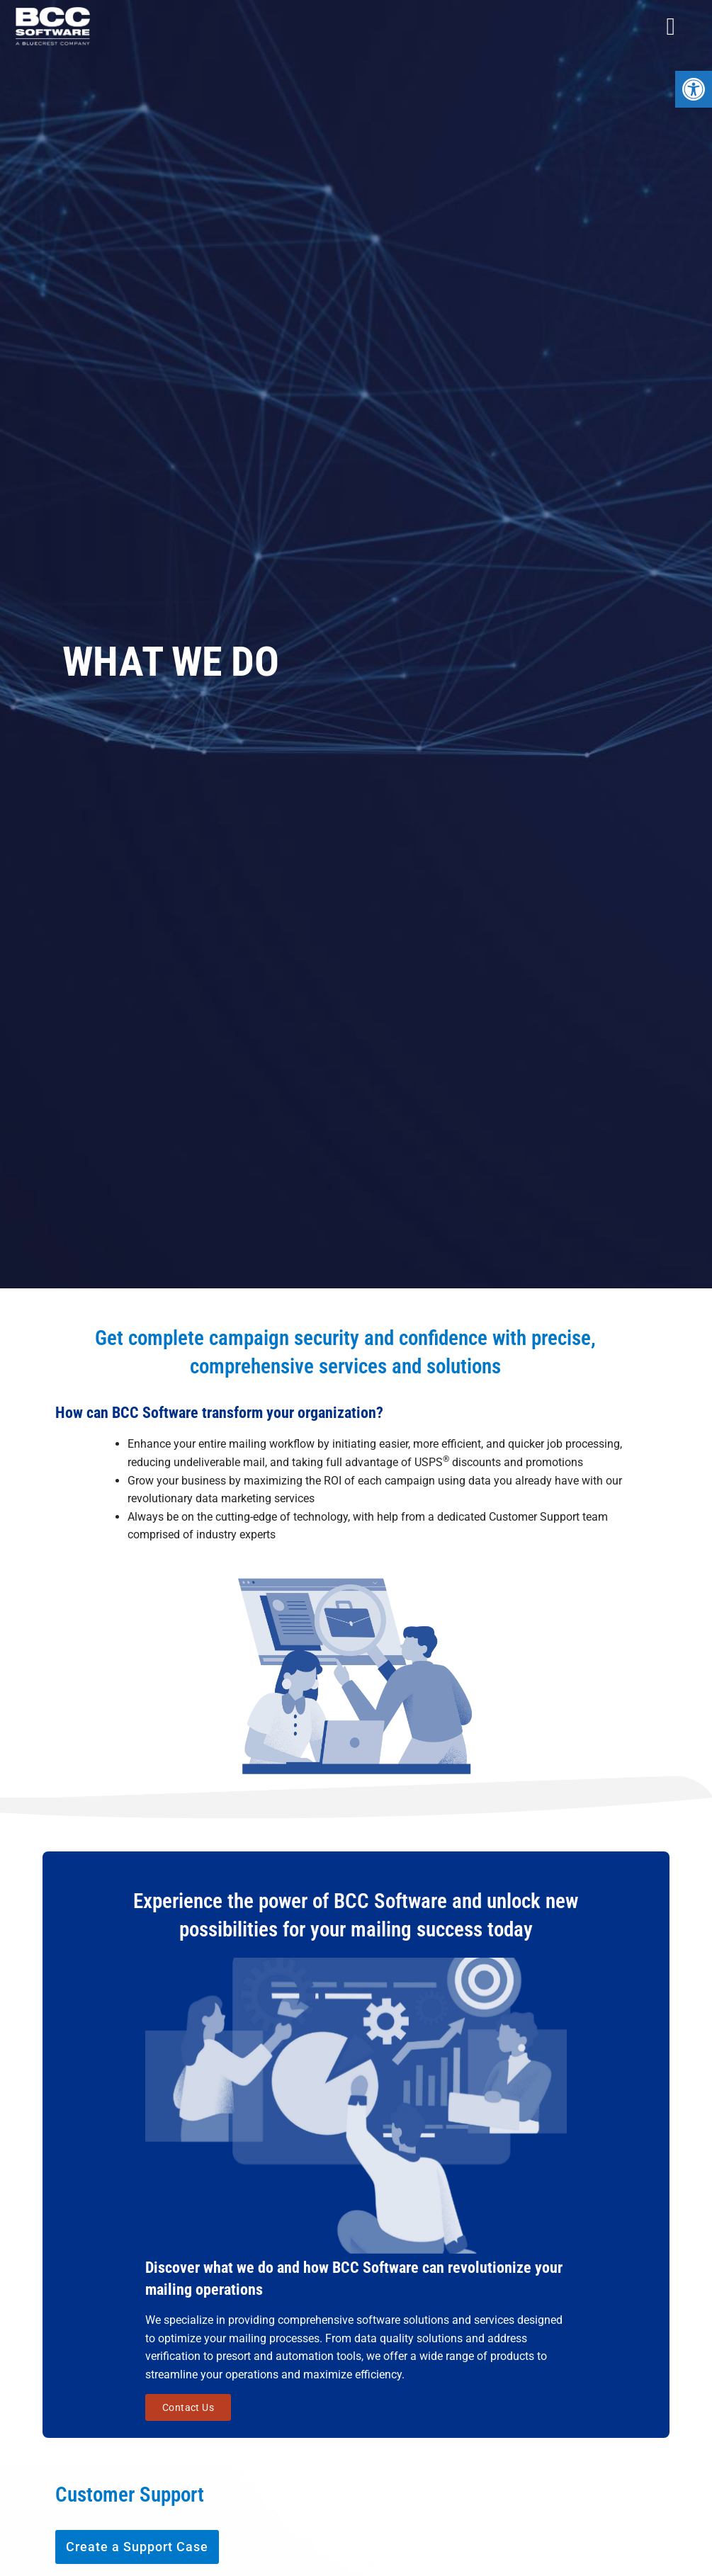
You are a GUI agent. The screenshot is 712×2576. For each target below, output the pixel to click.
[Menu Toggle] (670, 26)
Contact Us (188, 2405)
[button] (693, 89)
